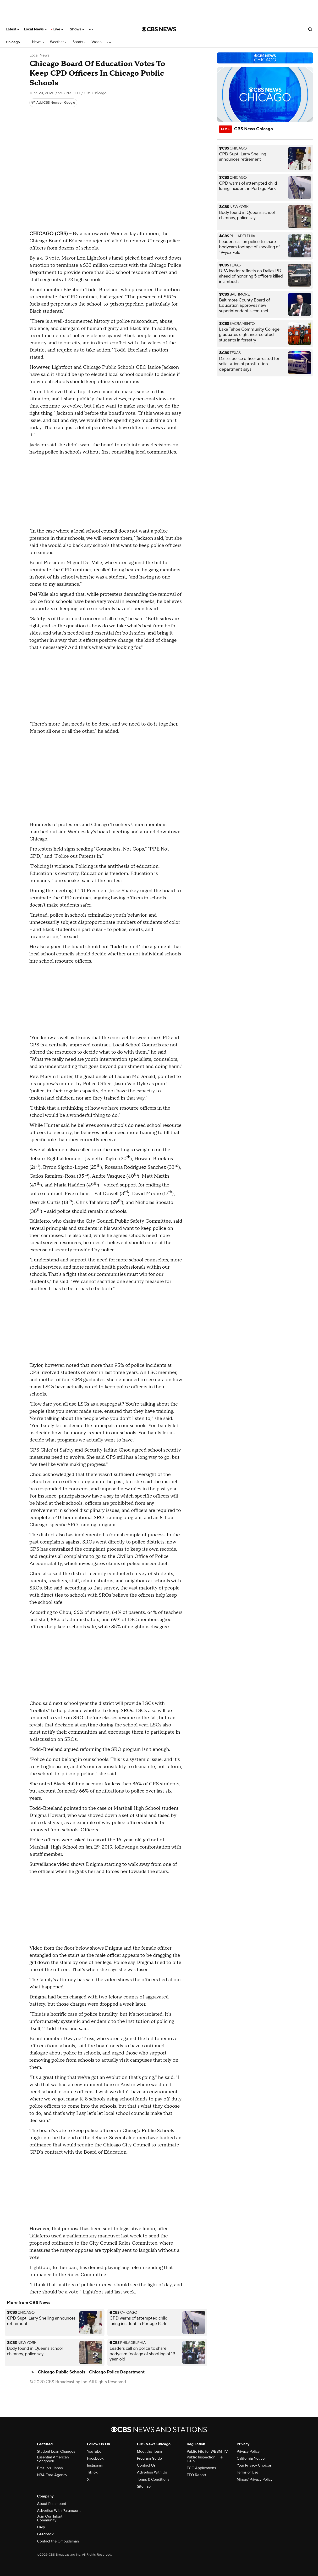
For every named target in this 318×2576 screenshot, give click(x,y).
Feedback (45, 2534)
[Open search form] (310, 29)
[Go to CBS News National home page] (159, 29)
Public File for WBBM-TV (207, 2451)
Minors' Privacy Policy (255, 2479)
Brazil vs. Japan (50, 2468)
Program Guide (149, 2458)
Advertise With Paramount (59, 2511)
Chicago (13, 42)
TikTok (92, 2472)
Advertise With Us (152, 2472)
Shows (77, 29)
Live (58, 29)
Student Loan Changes (56, 2451)
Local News (35, 29)
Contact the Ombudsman (58, 2541)
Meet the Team (149, 2451)
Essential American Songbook (53, 2459)
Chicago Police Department (117, 2372)
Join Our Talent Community (49, 2518)
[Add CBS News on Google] (53, 102)
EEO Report (196, 2475)
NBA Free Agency (52, 2475)
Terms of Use (247, 2472)
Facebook (95, 2458)
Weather (58, 42)
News (38, 42)
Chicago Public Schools (61, 2372)
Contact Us (146, 2465)
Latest (12, 29)
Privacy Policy (248, 2451)
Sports (79, 42)
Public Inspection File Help (205, 2459)
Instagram (95, 2465)
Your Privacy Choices (254, 2465)
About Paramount (51, 2504)
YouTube (94, 2451)
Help (41, 2527)
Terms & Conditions (153, 2479)
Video (97, 42)
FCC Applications (201, 2468)
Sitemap (144, 2486)
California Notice (251, 2458)
